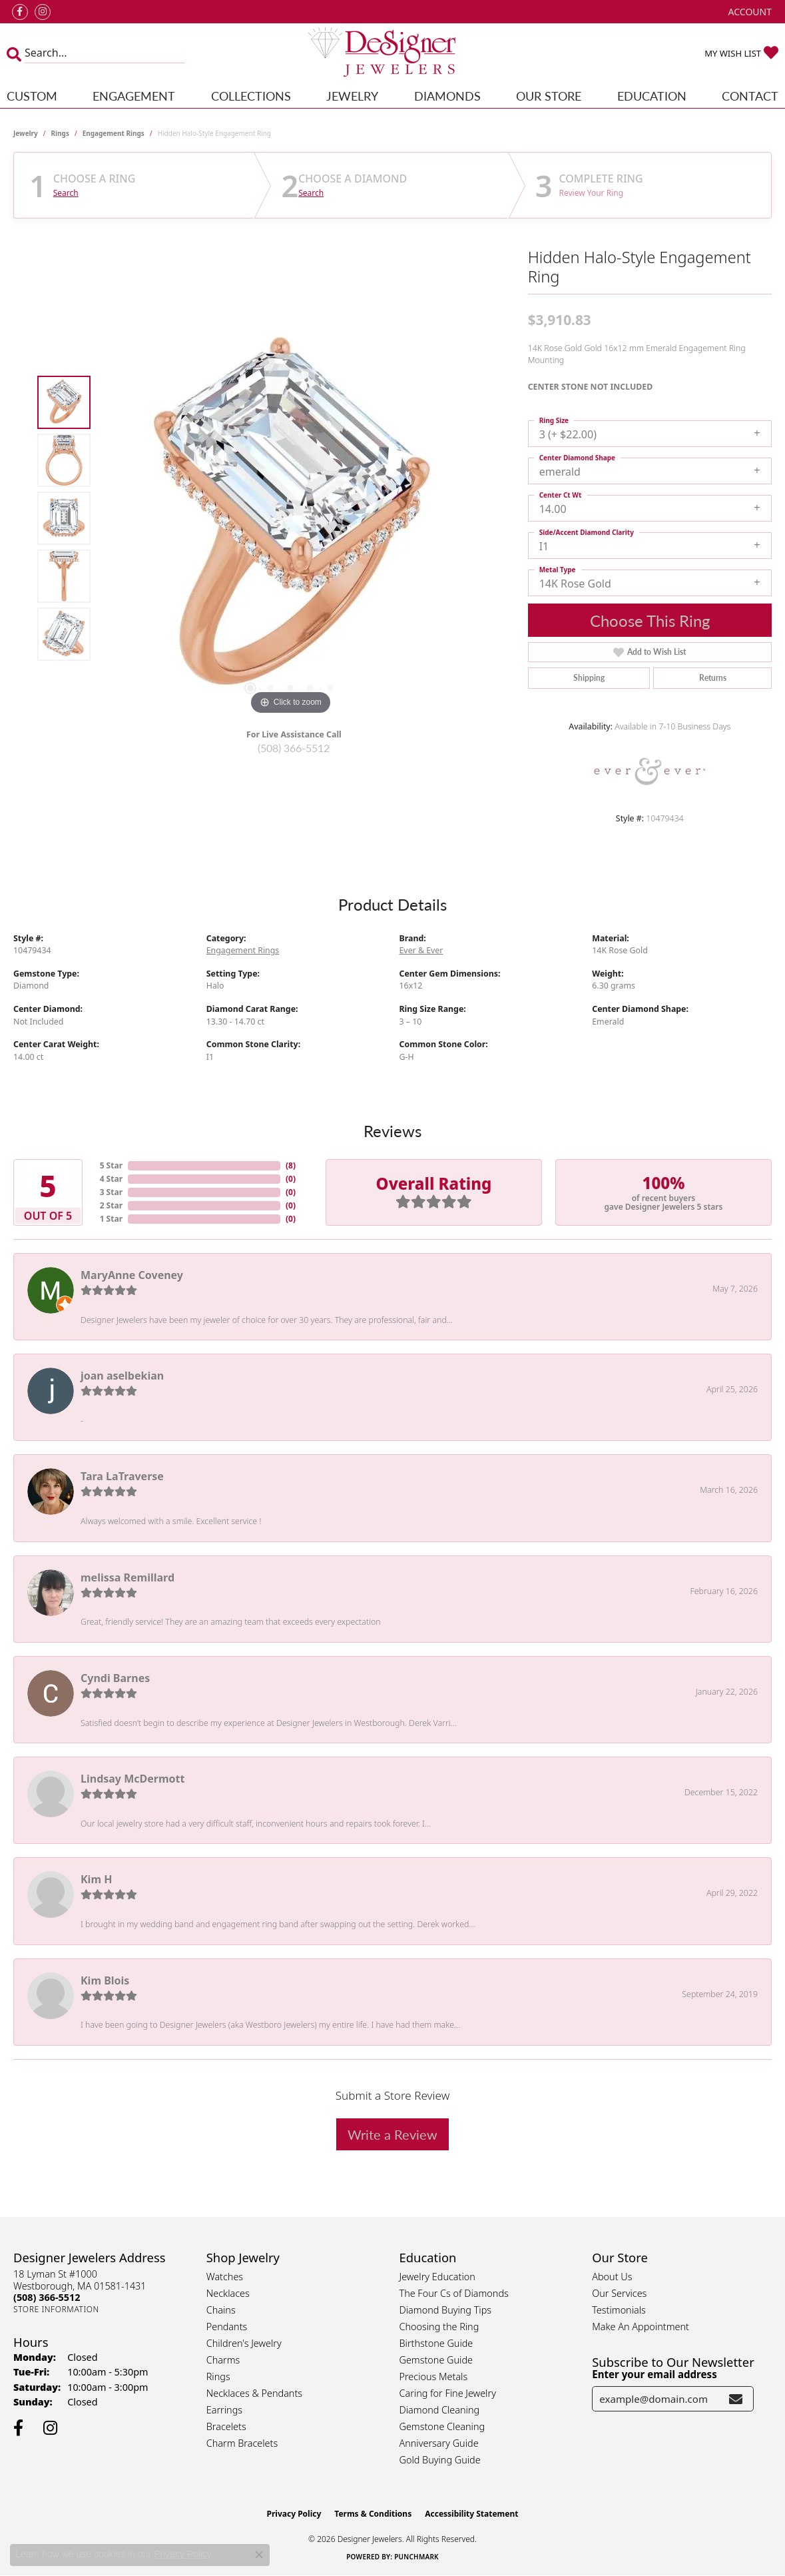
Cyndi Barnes (115, 1678)
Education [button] (651, 95)
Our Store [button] (548, 95)
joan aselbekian (122, 1375)
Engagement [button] (134, 95)
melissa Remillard (127, 1577)
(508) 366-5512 (294, 747)
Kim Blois (105, 1980)
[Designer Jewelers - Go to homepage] (392, 53)
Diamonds (447, 95)
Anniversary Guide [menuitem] (439, 2443)
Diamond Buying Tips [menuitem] (445, 2310)
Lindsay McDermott (132, 1778)
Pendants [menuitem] (227, 2326)
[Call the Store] (46, 2297)
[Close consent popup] (259, 2555)
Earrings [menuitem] (224, 2409)
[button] (749, 11)
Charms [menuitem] (223, 2360)
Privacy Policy (294, 2513)
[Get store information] (56, 2309)
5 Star (111, 1165)
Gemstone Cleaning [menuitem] (442, 2426)
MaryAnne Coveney (132, 1275)
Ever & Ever (421, 950)
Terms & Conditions (372, 2513)
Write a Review (392, 2134)
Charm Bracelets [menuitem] (242, 2443)
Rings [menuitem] (218, 2376)
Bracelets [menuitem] (226, 2426)
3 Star (111, 1192)
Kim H (96, 1879)
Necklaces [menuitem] (228, 2293)
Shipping (589, 677)
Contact (750, 95)
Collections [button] (251, 95)
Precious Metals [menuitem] (433, 2376)
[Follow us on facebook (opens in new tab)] (20, 12)
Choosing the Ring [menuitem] (439, 2326)
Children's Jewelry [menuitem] (244, 2343)
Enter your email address (654, 2374)
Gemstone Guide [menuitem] (436, 2360)
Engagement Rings (113, 133)
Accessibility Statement (471, 2513)
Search (66, 193)
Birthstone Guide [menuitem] (436, 2343)
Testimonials (619, 2310)
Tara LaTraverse (122, 1476)
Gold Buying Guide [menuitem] (440, 2459)
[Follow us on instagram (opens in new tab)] (43, 12)
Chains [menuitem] (221, 2310)
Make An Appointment (640, 2326)
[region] (290, 518)
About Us (612, 2276)
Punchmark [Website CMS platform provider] (416, 2556)
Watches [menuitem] (224, 2276)
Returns (712, 677)
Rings (60, 133)
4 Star (111, 1178)
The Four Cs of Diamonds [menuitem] (454, 2293)
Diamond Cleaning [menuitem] (439, 2409)
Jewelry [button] (352, 95)
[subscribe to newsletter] (735, 2399)
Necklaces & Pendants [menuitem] (254, 2393)
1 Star (111, 1218)
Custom (32, 95)
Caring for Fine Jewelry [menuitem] (447, 2393)
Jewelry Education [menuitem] (437, 2276)
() (291, 1165)
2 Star (111, 1205)
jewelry (25, 133)
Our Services (619, 2293)
